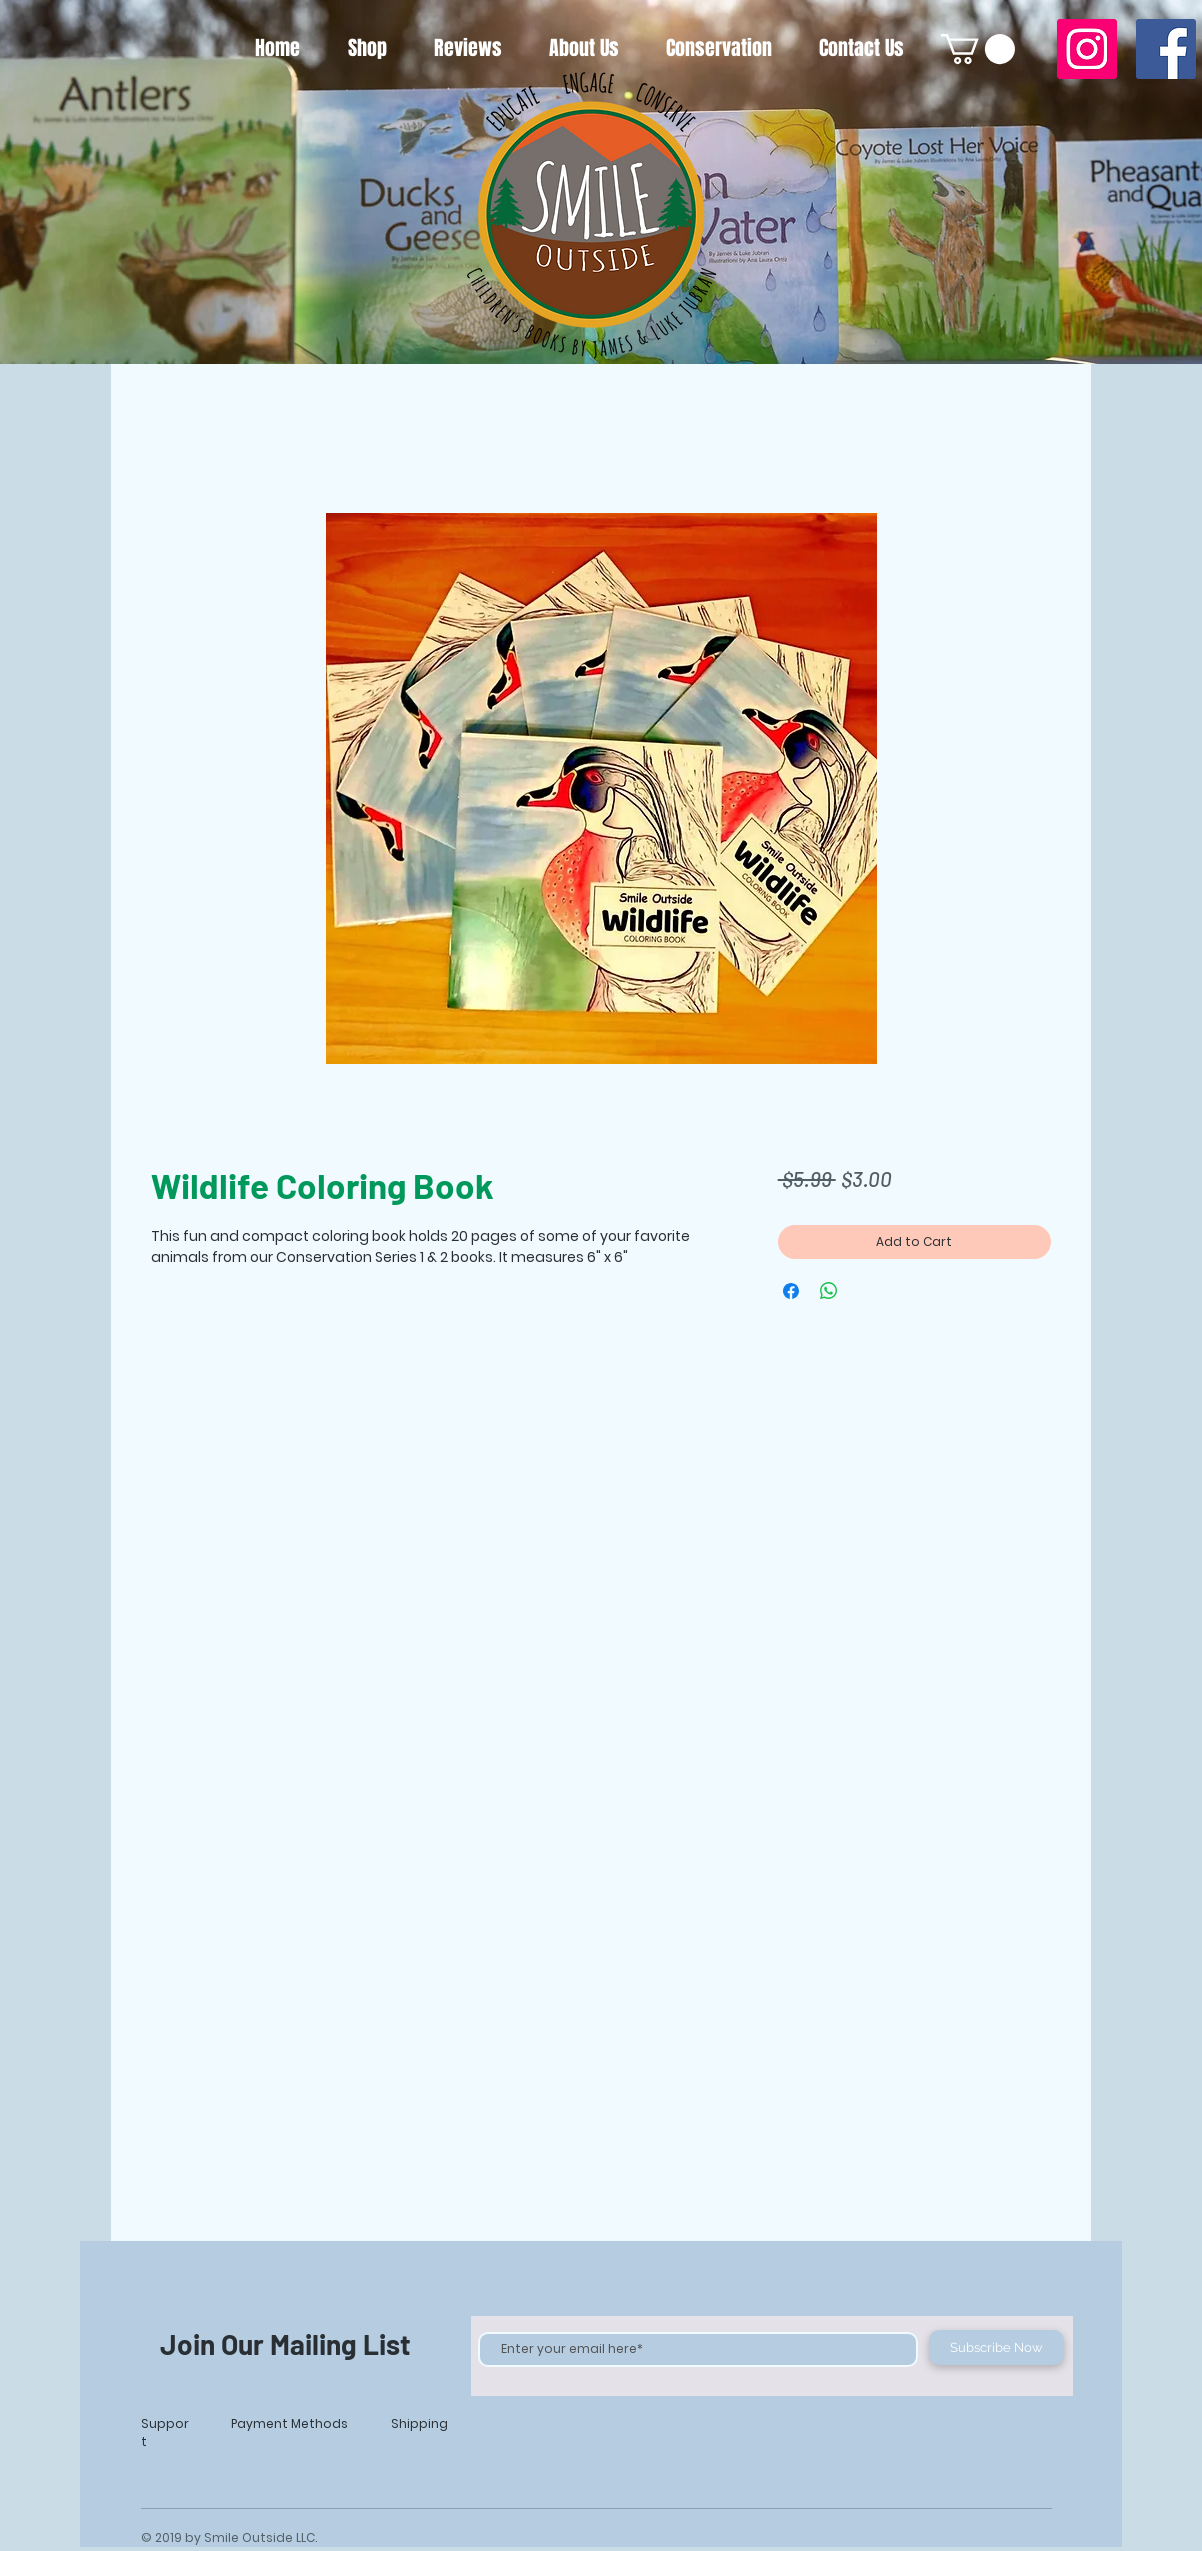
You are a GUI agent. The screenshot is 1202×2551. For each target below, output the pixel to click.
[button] (978, 49)
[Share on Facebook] (791, 1291)
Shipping (419, 2423)
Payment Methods (289, 2423)
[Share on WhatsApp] (829, 1291)
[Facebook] (1166, 49)
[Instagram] (1087, 49)
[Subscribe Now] (996, 2347)
